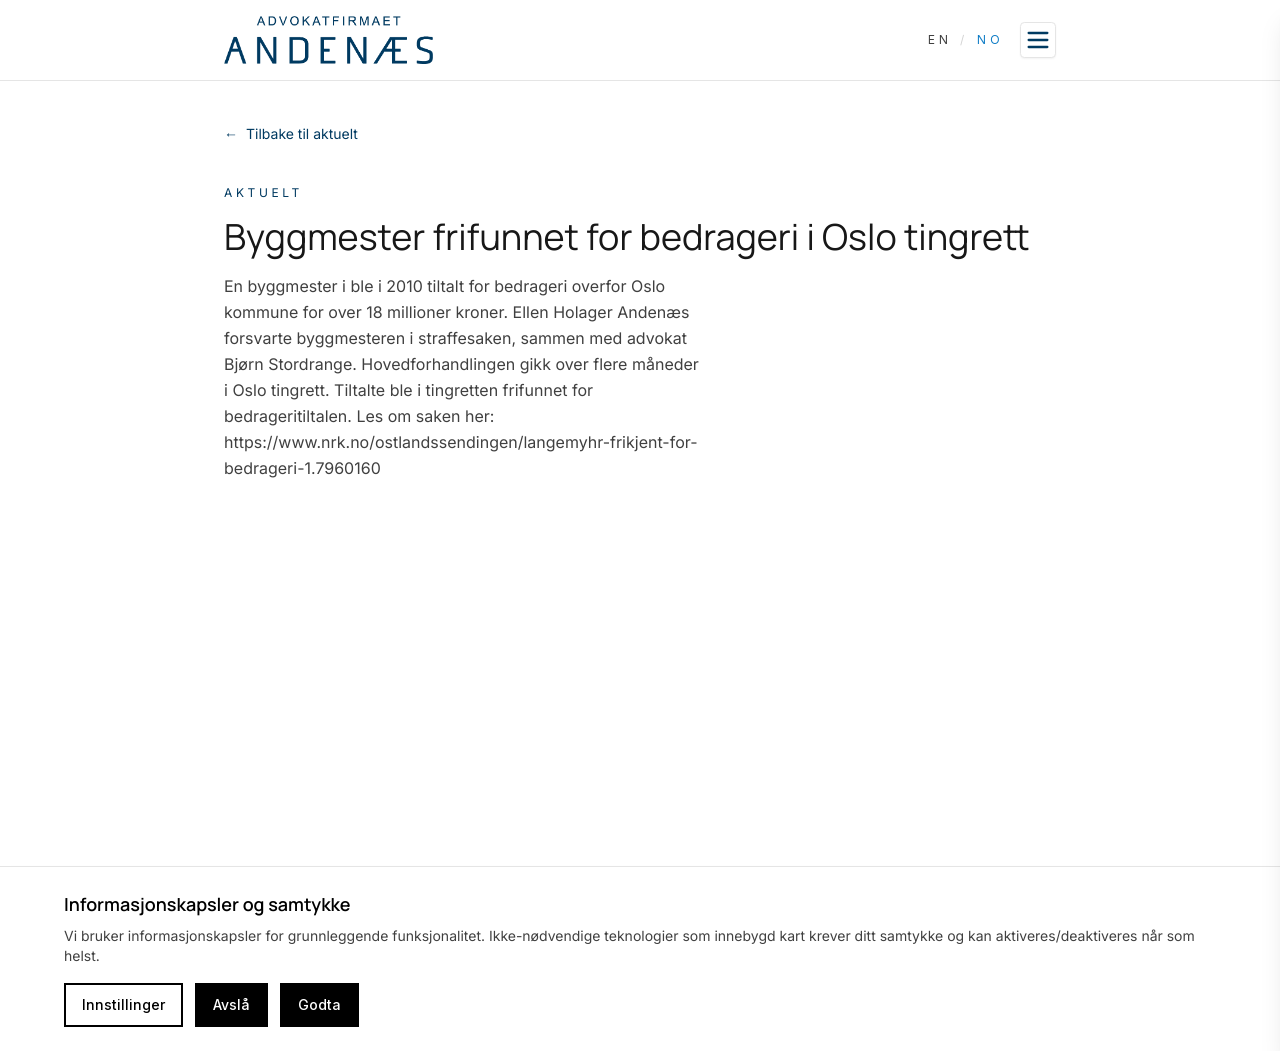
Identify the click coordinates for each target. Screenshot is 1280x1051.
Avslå (231, 1004)
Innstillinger (123, 1004)
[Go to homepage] (328, 40)
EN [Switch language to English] (940, 39)
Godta (319, 1004)
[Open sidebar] (1038, 40)
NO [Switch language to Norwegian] (990, 39)
